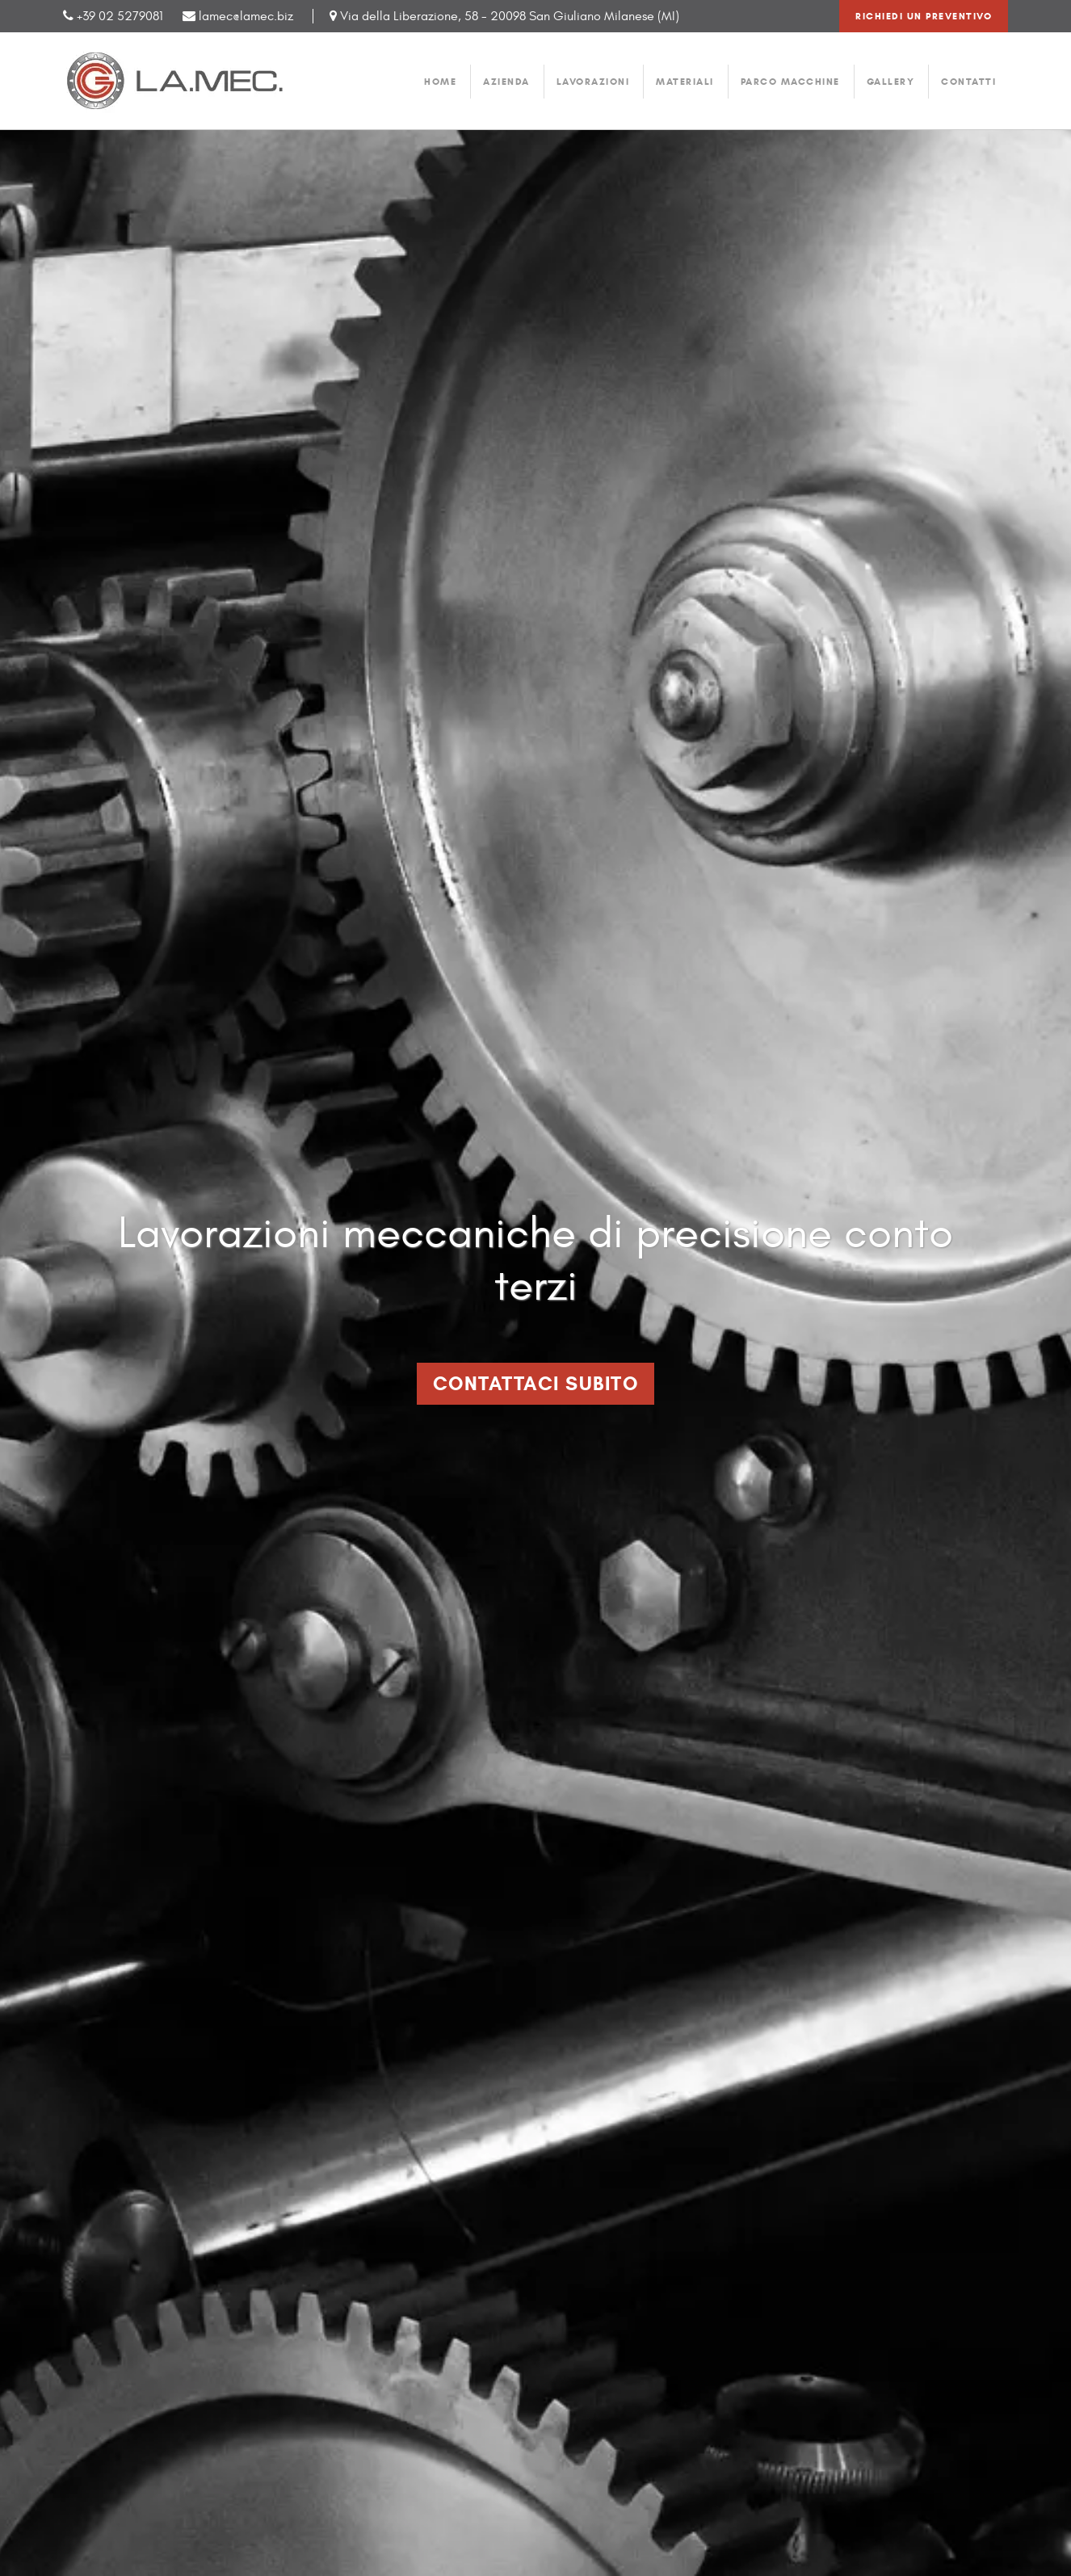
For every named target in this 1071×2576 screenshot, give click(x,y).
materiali (685, 81)
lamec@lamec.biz (238, 16)
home (440, 81)
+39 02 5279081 (120, 16)
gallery (891, 81)
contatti (968, 81)
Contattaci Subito (536, 1384)
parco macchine (790, 81)
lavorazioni (593, 81)
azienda (506, 81)
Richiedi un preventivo (923, 16)
